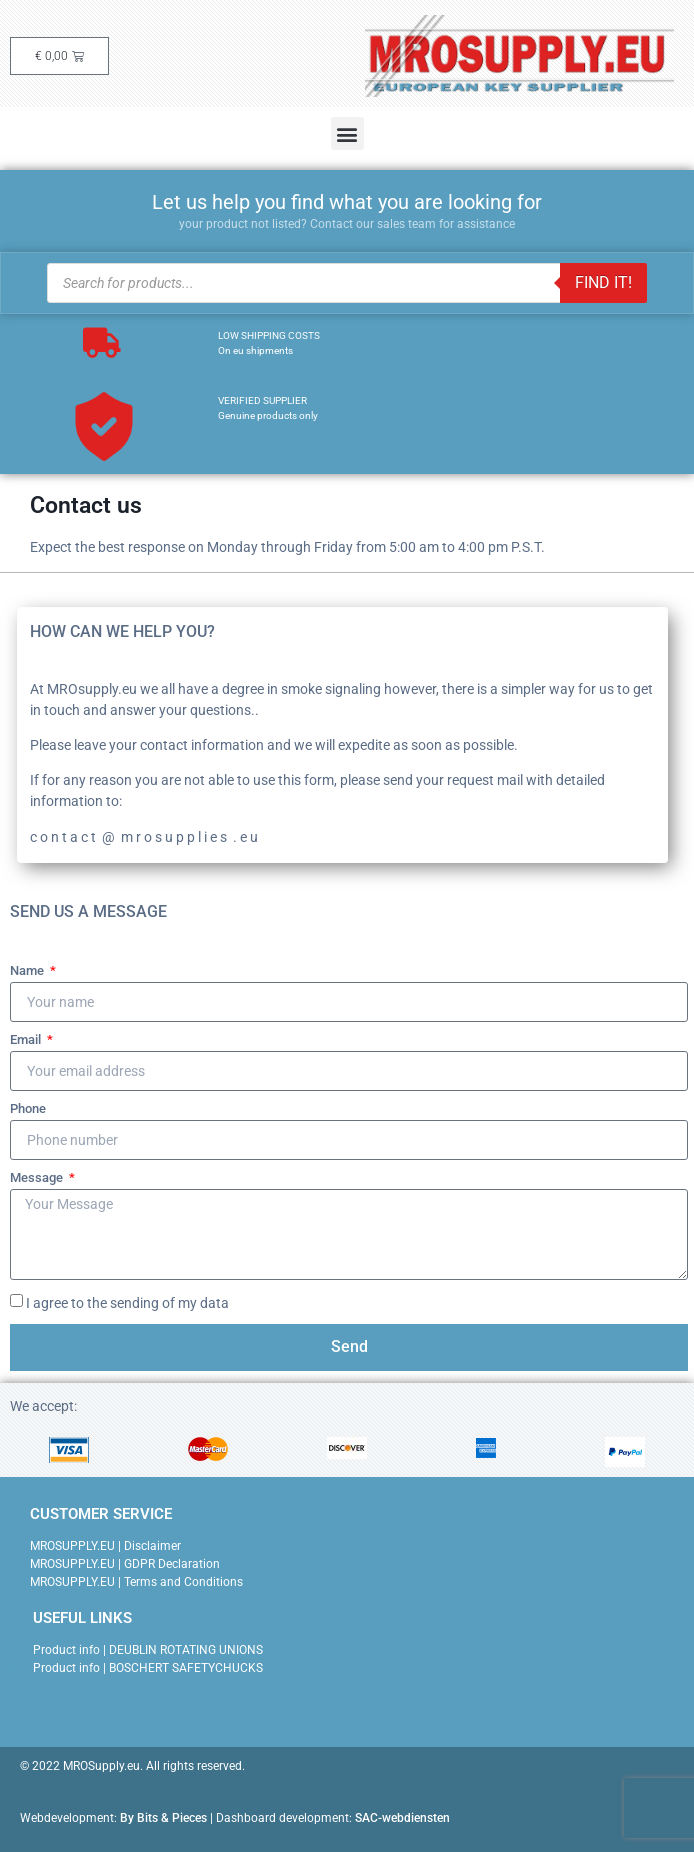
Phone (28, 1109)
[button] (347, 133)
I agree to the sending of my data (127, 1303)
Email (27, 1040)
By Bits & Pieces (163, 1818)
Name (28, 971)
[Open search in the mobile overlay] (347, 283)
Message (38, 1178)
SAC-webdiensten (402, 1818)
